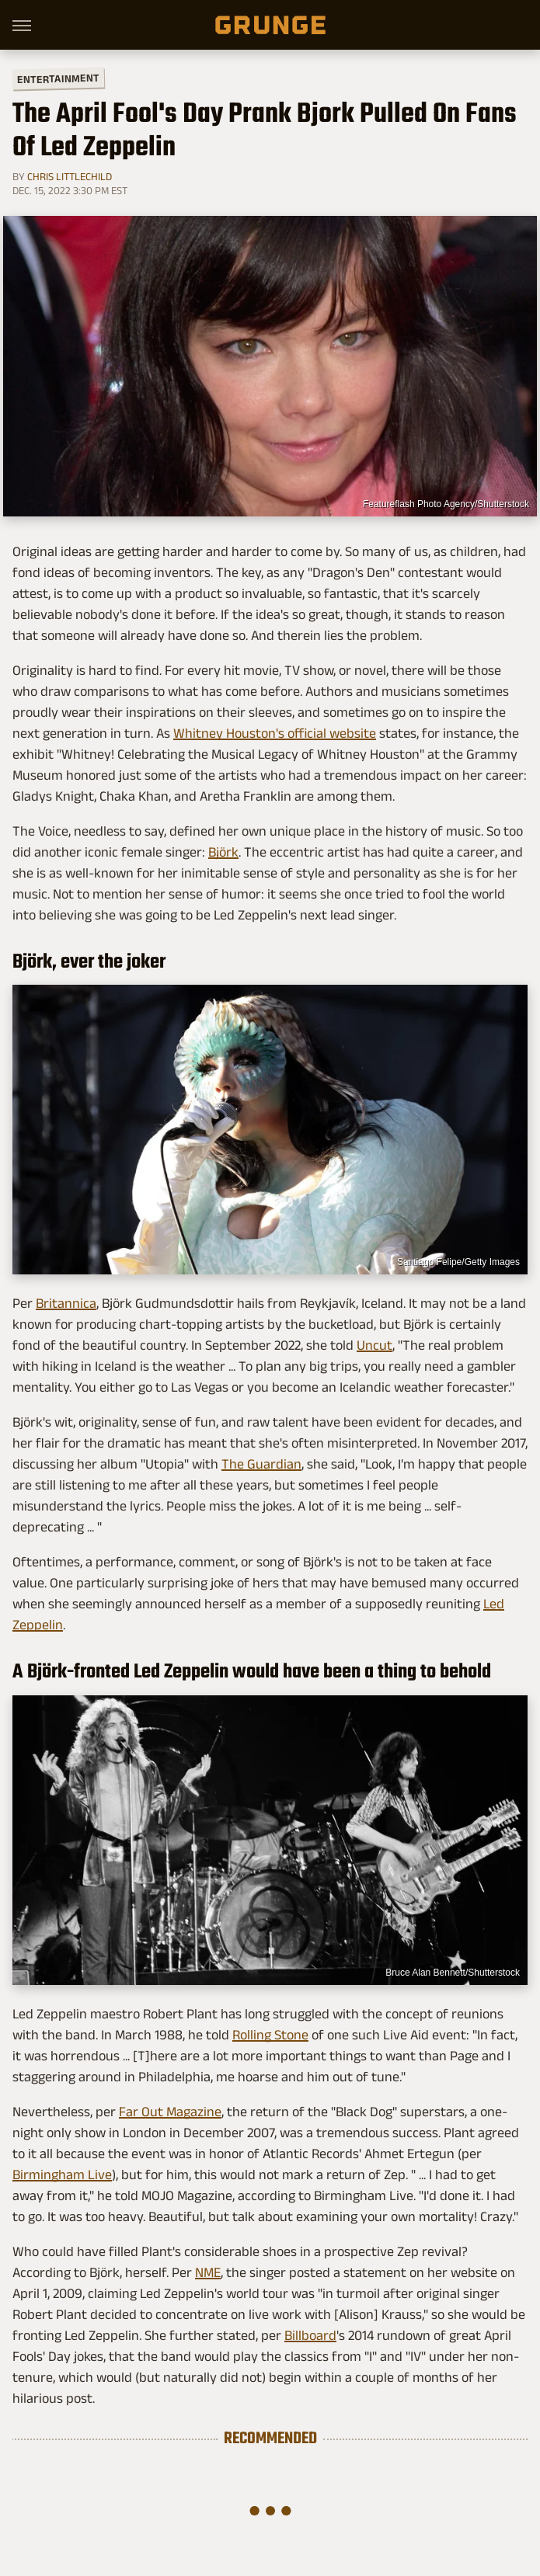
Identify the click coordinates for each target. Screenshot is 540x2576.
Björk (223, 852)
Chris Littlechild (69, 176)
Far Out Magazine (170, 2111)
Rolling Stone (270, 2034)
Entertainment (58, 78)
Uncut (374, 1345)
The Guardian (261, 1464)
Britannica (66, 1303)
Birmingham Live (62, 2174)
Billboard (310, 2335)
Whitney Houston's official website (274, 733)
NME (208, 2272)
